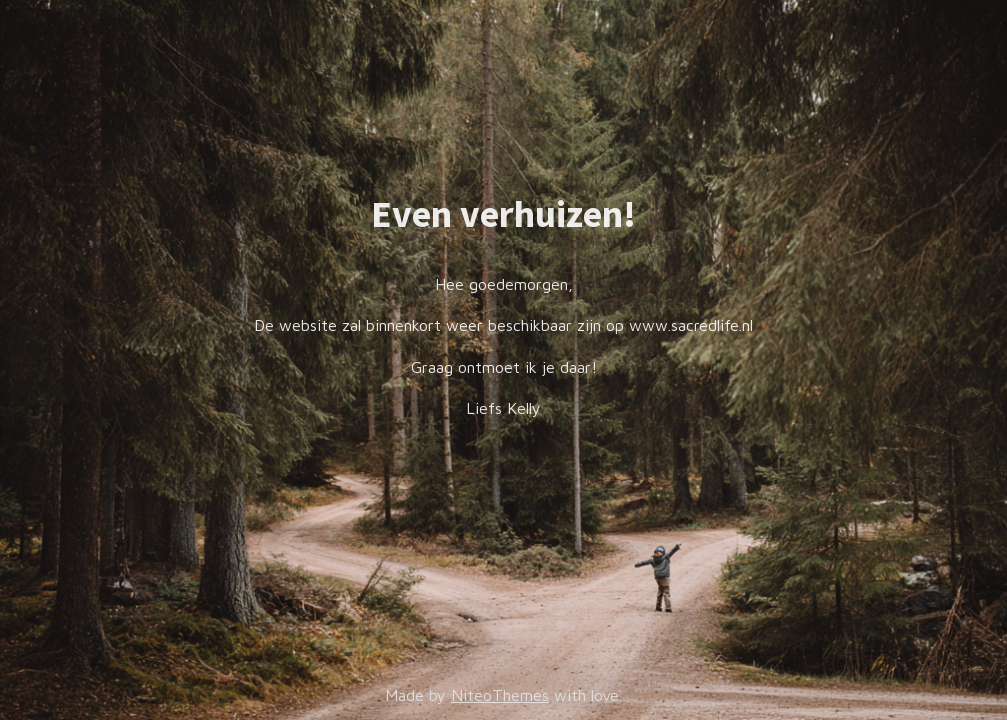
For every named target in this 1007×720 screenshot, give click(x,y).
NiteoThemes (500, 695)
